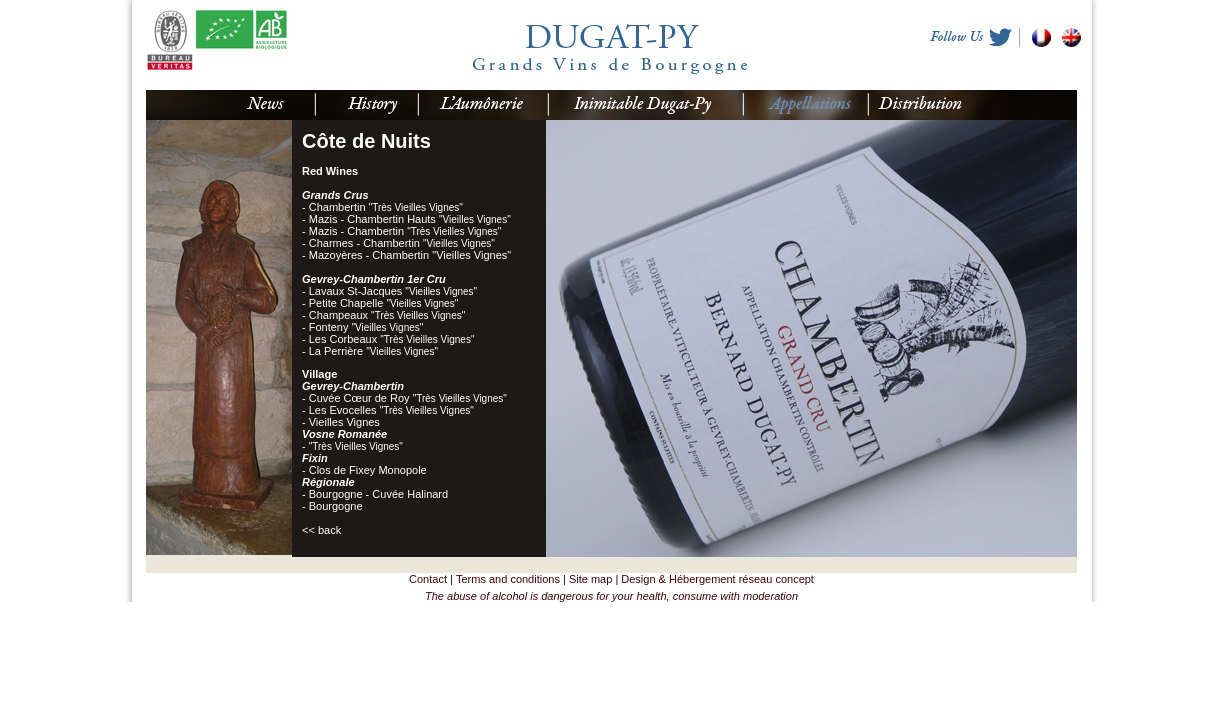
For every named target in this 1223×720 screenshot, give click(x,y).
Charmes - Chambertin (402, 243)
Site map (590, 579)
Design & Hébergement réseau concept (717, 579)
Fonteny (366, 327)
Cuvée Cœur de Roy (408, 398)
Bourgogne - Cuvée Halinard (378, 494)
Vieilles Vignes (344, 422)
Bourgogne (336, 506)
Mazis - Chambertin (405, 231)
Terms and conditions (508, 579)
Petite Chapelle (383, 303)
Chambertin (386, 207)
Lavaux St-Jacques (393, 291)
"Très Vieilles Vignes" (356, 446)
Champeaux (387, 315)
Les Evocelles (391, 410)
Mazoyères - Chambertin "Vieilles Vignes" (410, 255)
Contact (428, 579)
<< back (321, 530)
